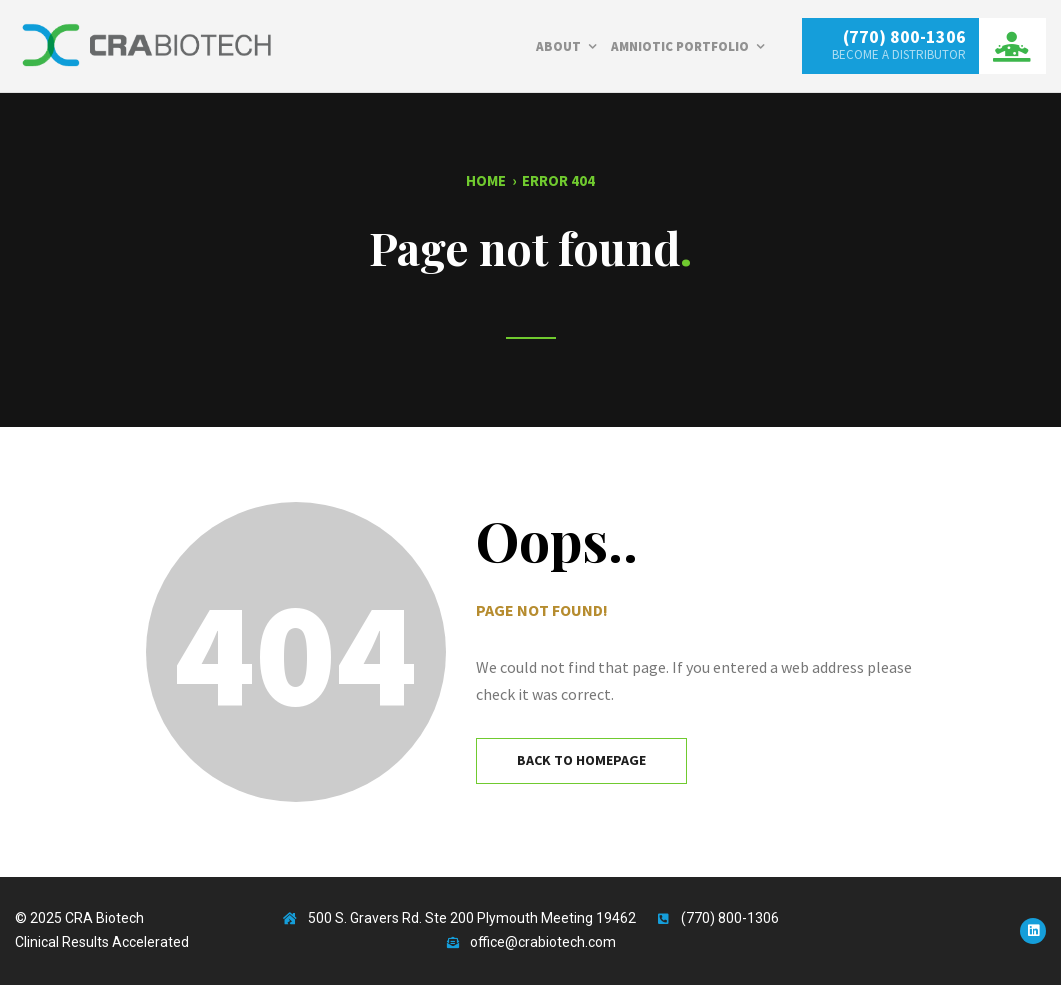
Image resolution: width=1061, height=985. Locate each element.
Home (486, 180)
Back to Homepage (581, 760)
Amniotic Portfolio (680, 46)
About (558, 46)
